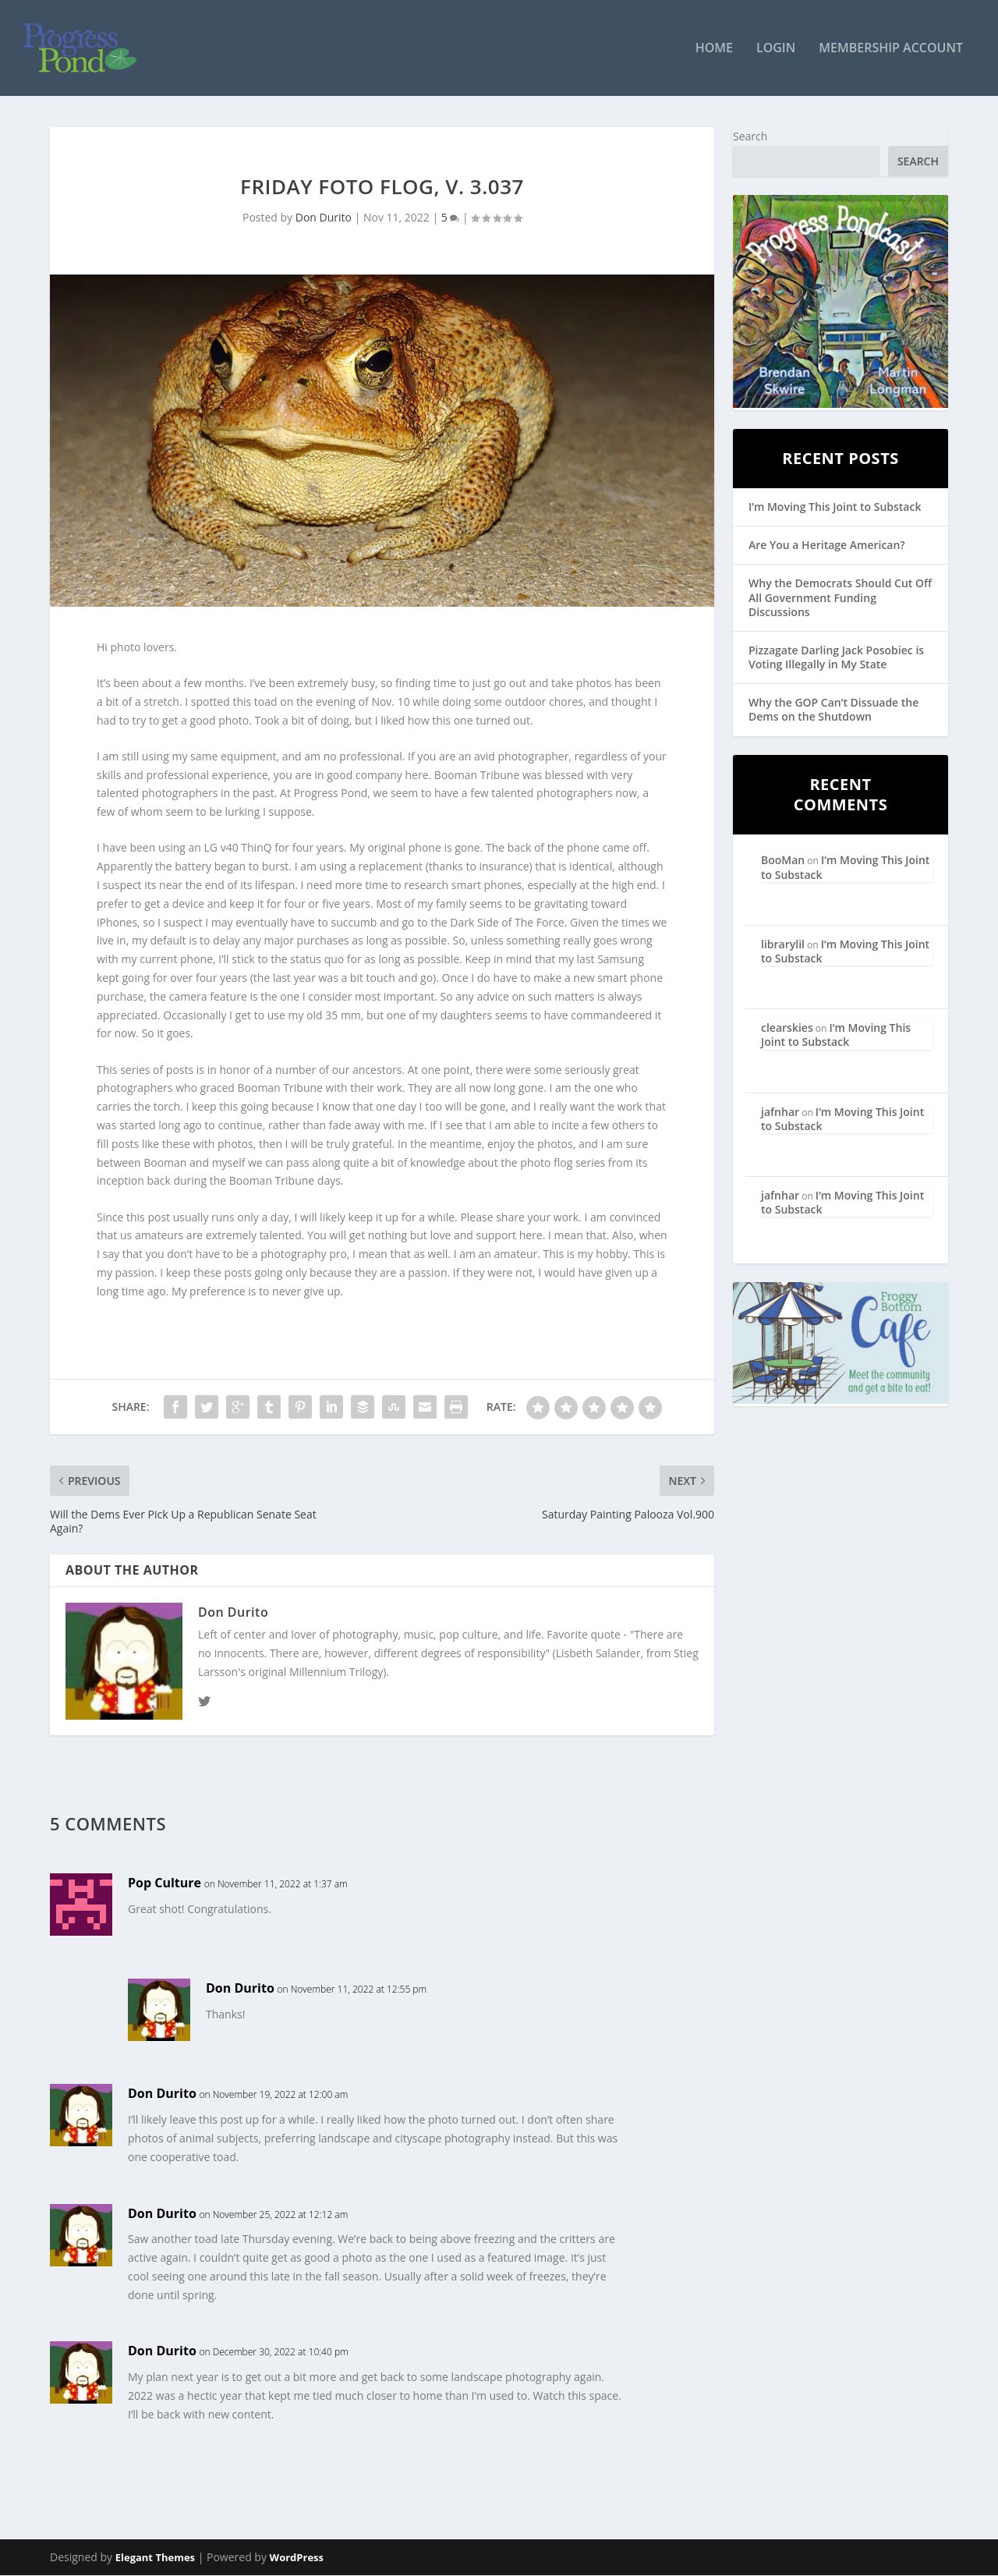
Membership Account (891, 49)
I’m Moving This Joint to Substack (834, 507)
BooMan (783, 860)
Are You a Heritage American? (826, 545)
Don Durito (324, 218)
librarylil (783, 944)
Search (750, 136)
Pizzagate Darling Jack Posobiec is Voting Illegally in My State (836, 657)
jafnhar (780, 1111)
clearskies (787, 1028)
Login (775, 49)
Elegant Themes (155, 2558)
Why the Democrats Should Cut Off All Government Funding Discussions (840, 597)
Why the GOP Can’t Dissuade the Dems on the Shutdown (833, 710)
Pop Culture (164, 1883)
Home (714, 49)
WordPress (297, 2558)
